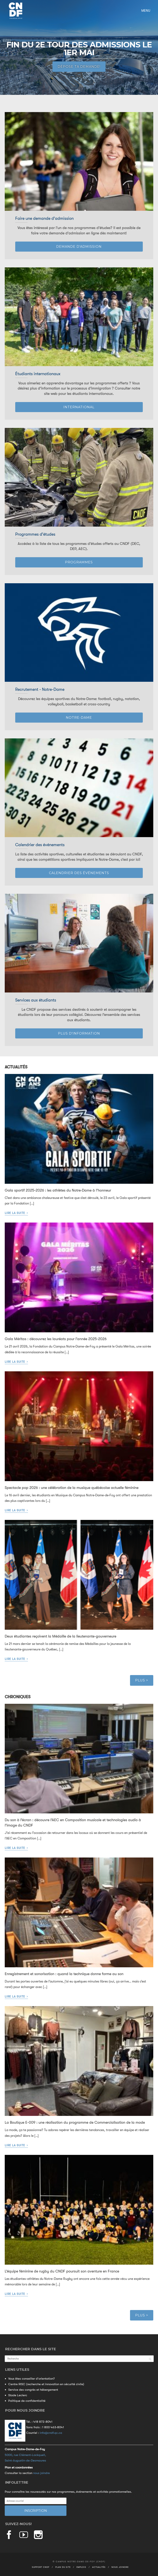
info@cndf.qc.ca (51, 2433)
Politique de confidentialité (26, 2401)
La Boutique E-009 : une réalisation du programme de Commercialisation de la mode (75, 2122)
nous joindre (41, 2473)
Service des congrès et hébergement (33, 2390)
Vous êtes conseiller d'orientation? (31, 2378)
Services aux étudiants (35, 1000)
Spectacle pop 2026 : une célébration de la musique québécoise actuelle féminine (71, 1488)
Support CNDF (40, 2567)
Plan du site (63, 2567)
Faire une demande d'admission (44, 218)
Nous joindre (120, 2567)
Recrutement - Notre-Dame (39, 689)
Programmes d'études (35, 534)
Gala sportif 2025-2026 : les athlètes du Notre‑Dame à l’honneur (58, 1190)
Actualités (99, 2567)
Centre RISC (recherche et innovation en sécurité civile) (46, 2384)
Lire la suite (16, 1213)
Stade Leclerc (17, 2395)
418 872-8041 (42, 2422)
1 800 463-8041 (53, 2427)
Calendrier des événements (40, 844)
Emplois (81, 2567)
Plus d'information (79, 1033)
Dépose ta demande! (79, 67)
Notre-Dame (79, 718)
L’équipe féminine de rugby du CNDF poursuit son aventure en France (62, 2271)
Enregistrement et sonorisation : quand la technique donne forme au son (64, 1974)
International (78, 407)
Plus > (141, 1680)
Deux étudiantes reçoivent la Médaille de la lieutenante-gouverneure (60, 1636)
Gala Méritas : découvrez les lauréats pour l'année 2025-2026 (56, 1339)
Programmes (79, 562)
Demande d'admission (79, 247)
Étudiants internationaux (37, 373)
